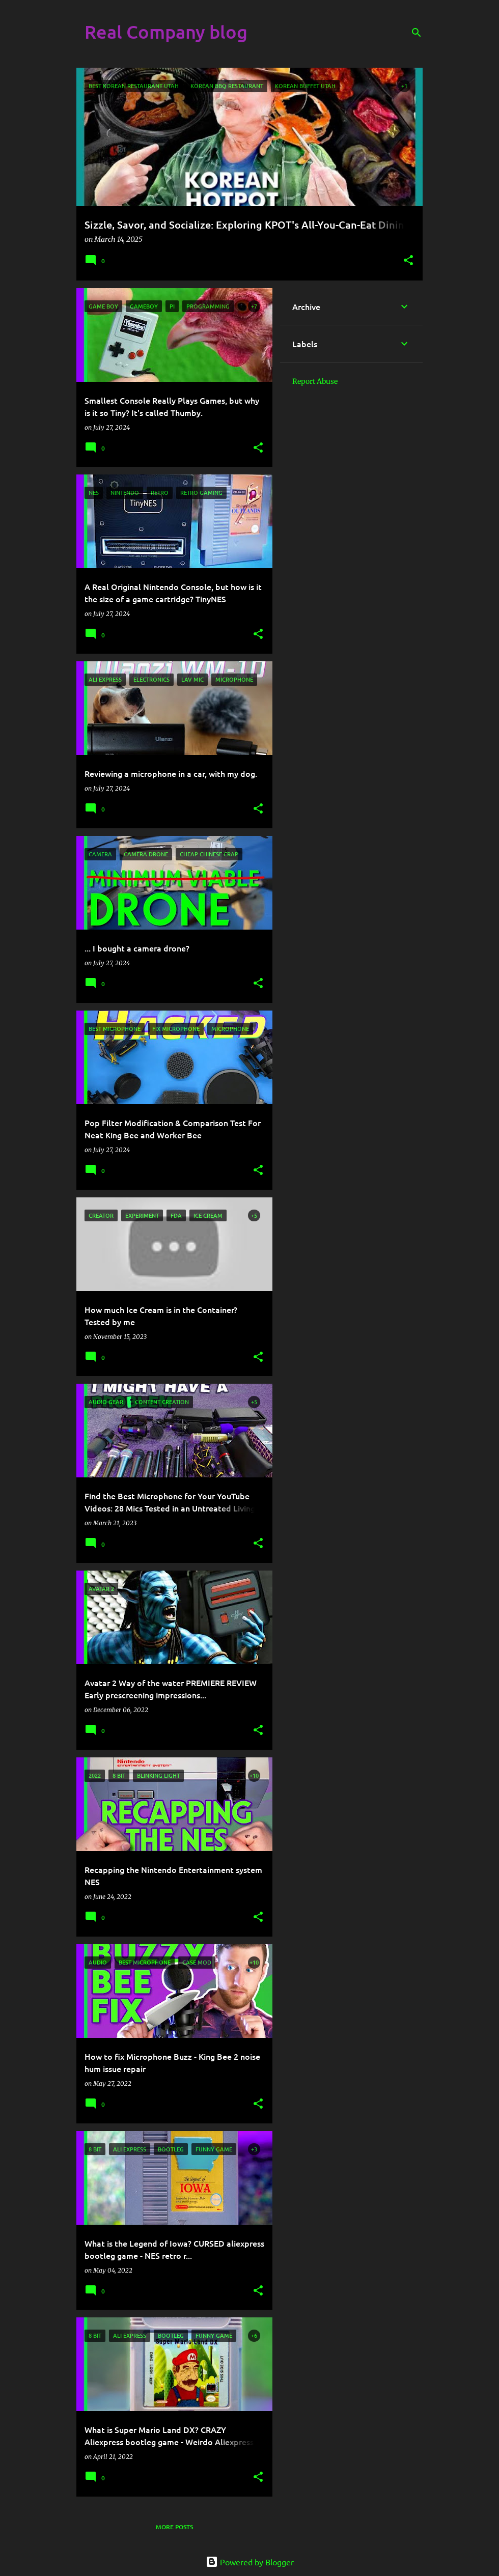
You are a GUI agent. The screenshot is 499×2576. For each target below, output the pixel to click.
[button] (408, 261)
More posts (174, 2527)
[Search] (416, 32)
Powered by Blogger (250, 2562)
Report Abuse (315, 381)
